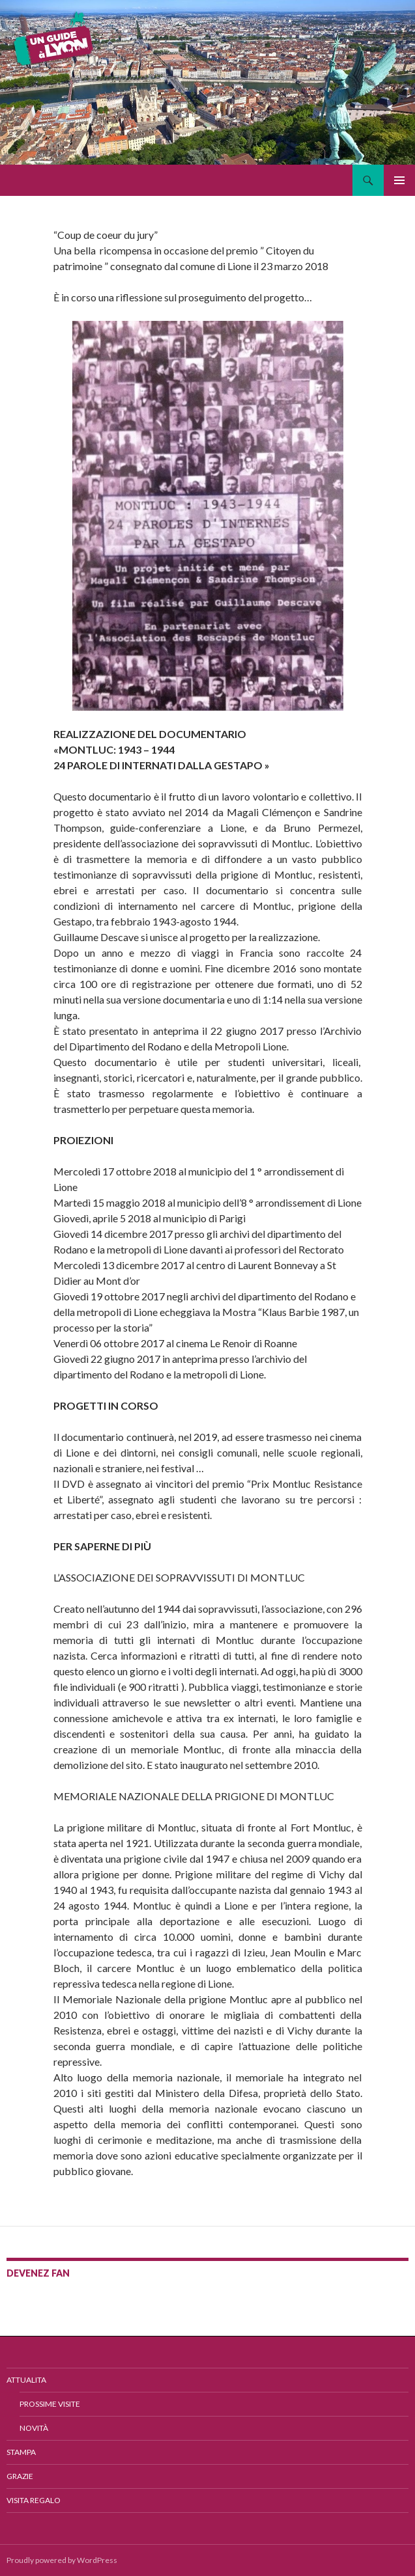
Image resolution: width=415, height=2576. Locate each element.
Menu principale (399, 180)
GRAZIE (20, 2476)
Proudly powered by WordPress (62, 2560)
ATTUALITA (26, 2380)
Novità (34, 2428)
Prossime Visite (50, 2404)
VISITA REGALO (34, 2500)
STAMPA (21, 2452)
